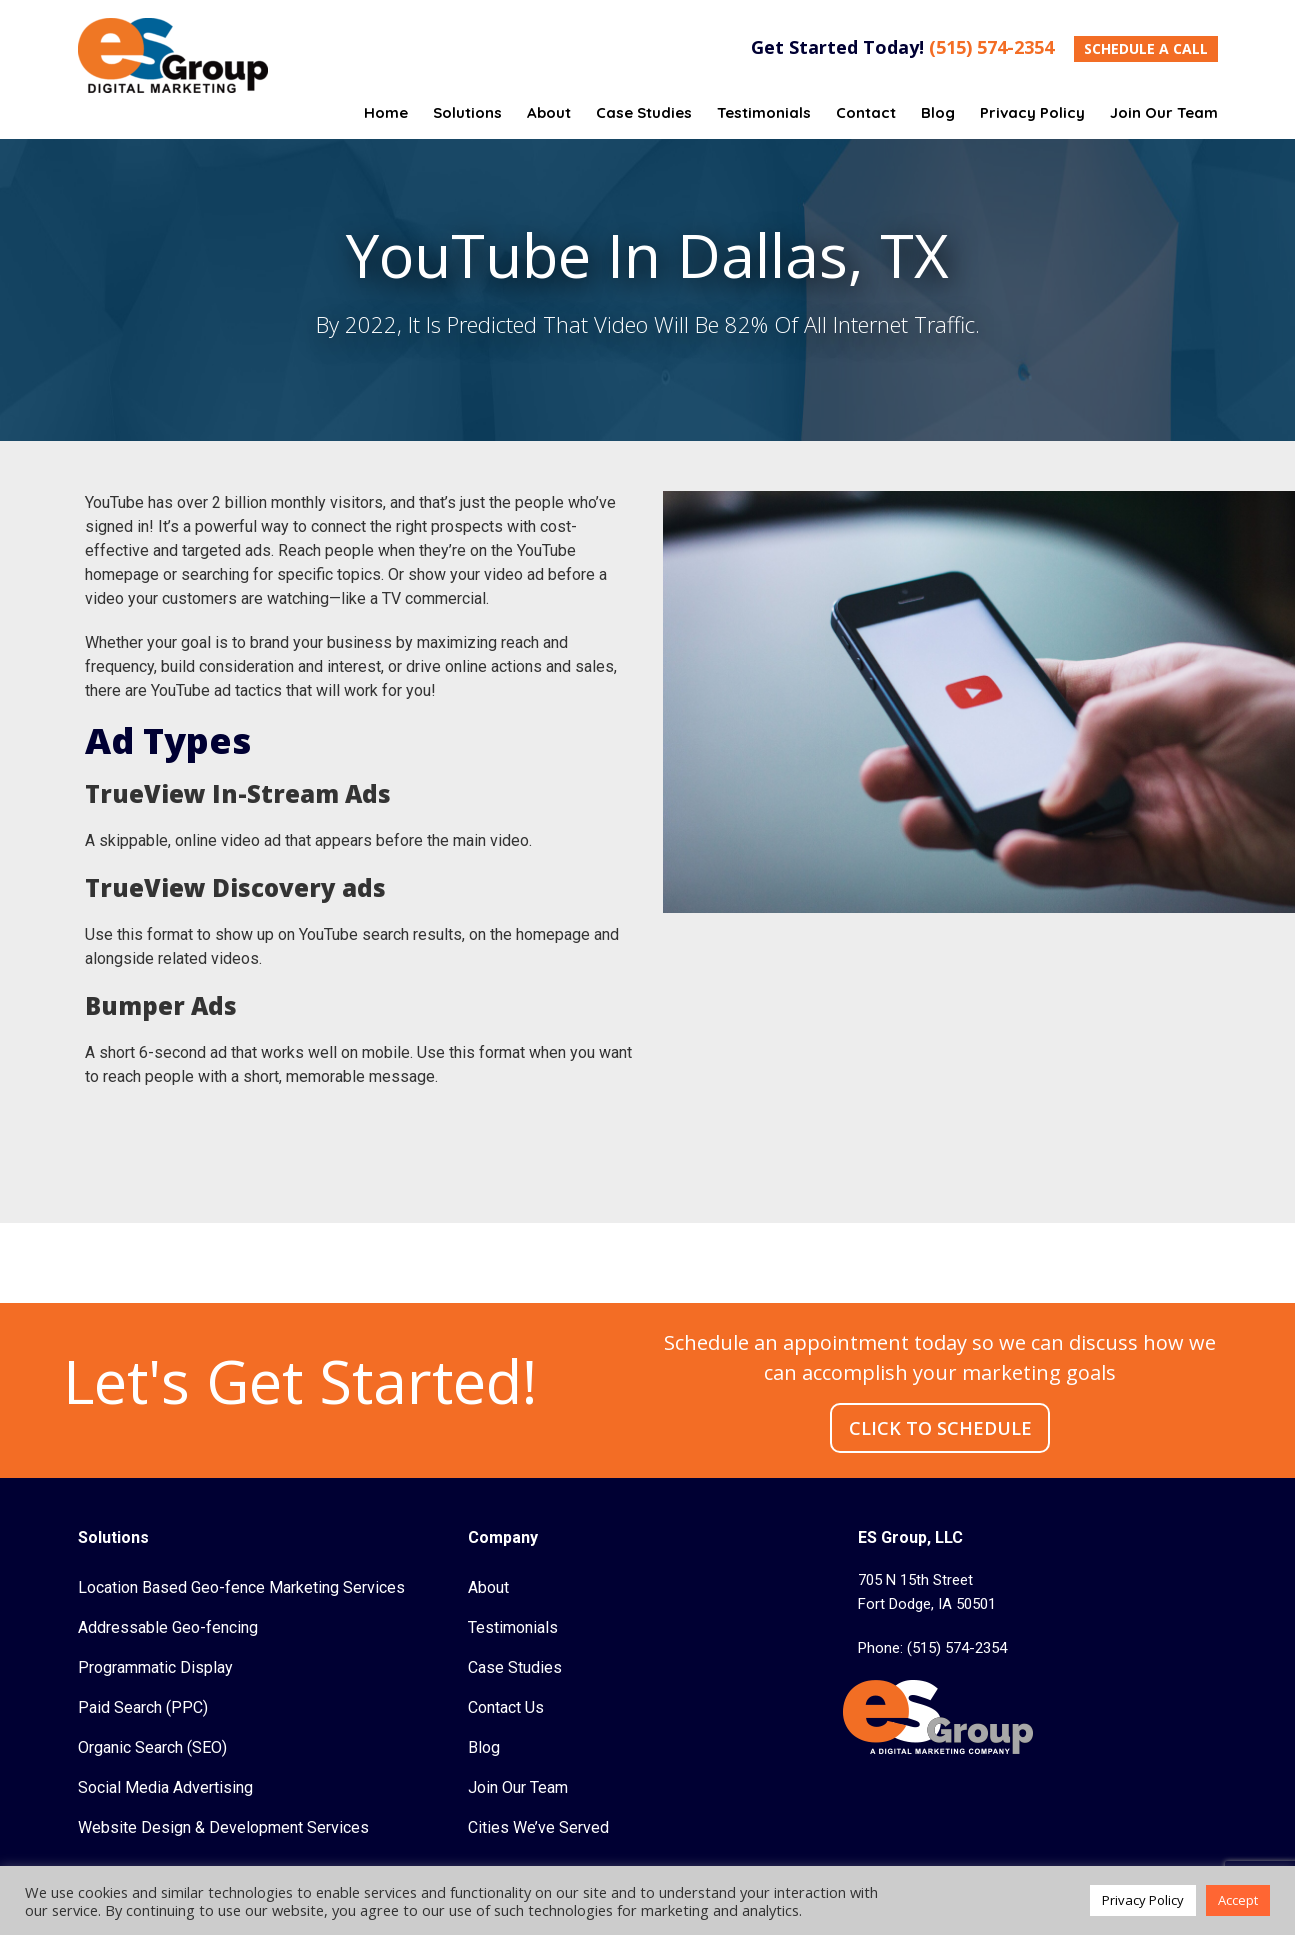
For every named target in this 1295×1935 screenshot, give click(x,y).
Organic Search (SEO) (152, 1747)
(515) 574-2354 (991, 47)
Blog (484, 1747)
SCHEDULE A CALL (1146, 48)
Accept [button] (1238, 1900)
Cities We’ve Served (538, 1827)
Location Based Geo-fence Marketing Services (241, 1587)
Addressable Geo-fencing (168, 1627)
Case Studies (515, 1667)
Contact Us (506, 1707)
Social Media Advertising (165, 1787)
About (488, 1587)
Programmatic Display (155, 1667)
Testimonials (513, 1627)
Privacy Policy (1143, 1900)
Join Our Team (518, 1787)
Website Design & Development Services (223, 1827)
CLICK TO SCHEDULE (940, 1428)
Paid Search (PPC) (143, 1707)
